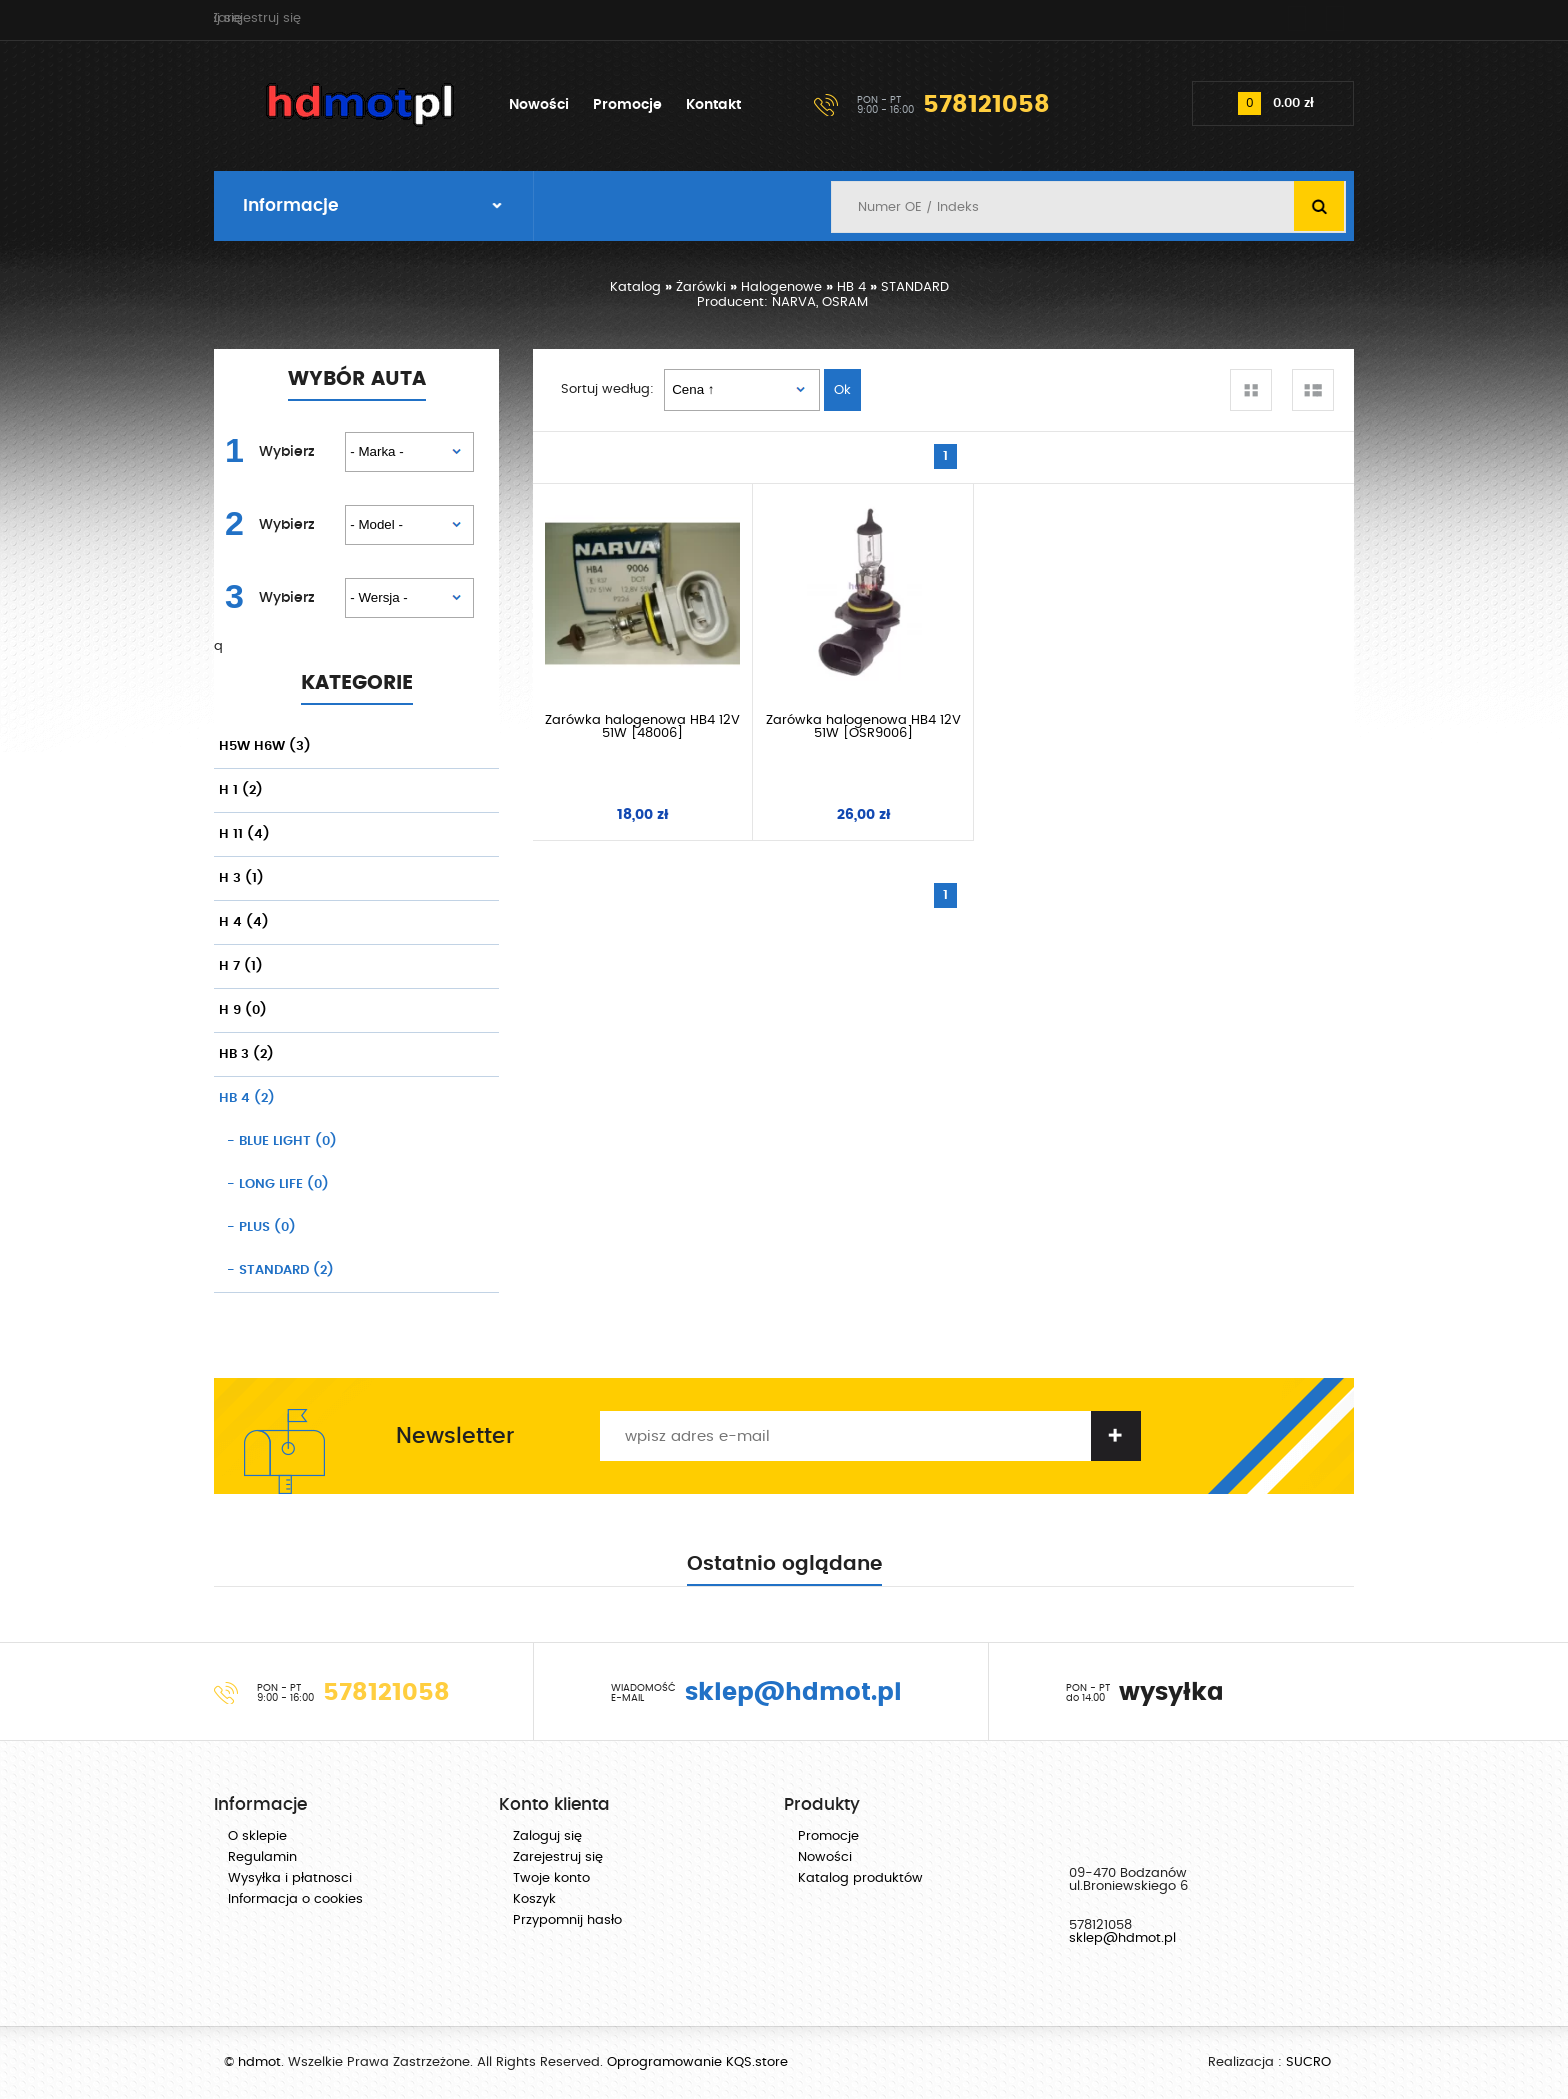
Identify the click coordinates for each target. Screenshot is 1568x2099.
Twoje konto (551, 1878)
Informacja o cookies (295, 1899)
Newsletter (455, 1436)
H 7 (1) (241, 966)
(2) (276, 1270)
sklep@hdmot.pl (1122, 1938)
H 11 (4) (244, 834)
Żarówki (701, 287)
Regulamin (262, 1857)
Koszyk (534, 1899)
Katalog (635, 287)
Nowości (539, 105)
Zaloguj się (1169, 19)
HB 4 (851, 287)
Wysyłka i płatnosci (290, 1878)
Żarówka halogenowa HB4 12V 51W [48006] (635, 712)
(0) (278, 1141)
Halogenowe (781, 287)
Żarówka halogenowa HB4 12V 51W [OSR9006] (840, 712)
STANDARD (915, 287)
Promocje (627, 105)
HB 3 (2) (246, 1054)
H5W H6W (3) (265, 746)
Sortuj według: (607, 389)
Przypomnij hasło (567, 1920)
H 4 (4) (244, 922)
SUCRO (1308, 2062)
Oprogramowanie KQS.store (697, 2062)
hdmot (361, 105)
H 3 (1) (241, 878)
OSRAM (845, 302)
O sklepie (257, 1836)
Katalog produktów (860, 1878)
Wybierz (287, 452)
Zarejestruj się (1289, 19)
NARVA (794, 302)
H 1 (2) (241, 790)
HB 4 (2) (247, 1098)
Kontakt (713, 105)
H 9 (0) (243, 1010)
